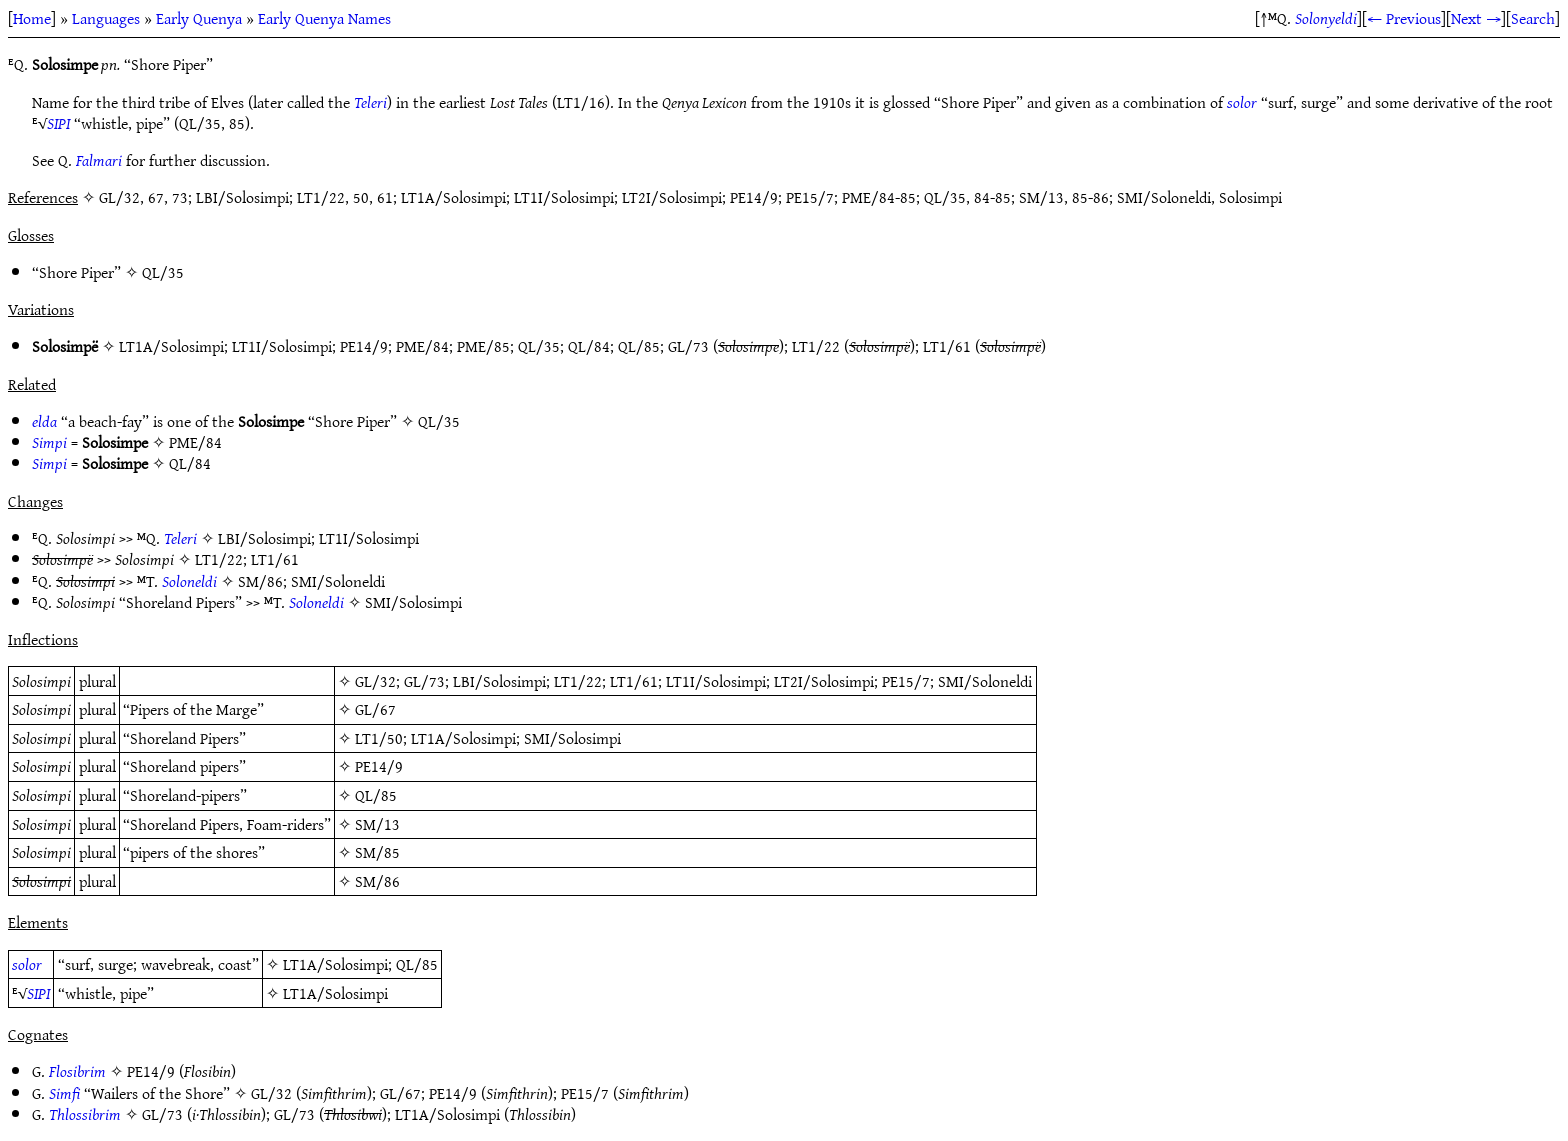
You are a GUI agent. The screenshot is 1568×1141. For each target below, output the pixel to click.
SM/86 (260, 581)
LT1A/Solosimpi (171, 346)
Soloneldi (189, 581)
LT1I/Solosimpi (282, 346)
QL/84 (589, 346)
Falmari (99, 160)
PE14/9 (364, 346)
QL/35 (163, 272)
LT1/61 (947, 346)
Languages (106, 18)
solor (1242, 102)
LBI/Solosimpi (264, 538)
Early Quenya (199, 18)
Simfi (64, 1093)
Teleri (370, 102)
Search (1533, 18)
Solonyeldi (1326, 18)
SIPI (58, 123)
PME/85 (483, 346)
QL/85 (639, 346)
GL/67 (375, 709)
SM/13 (377, 824)
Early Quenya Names (324, 18)
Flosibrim (77, 1071)
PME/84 (422, 346)
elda (44, 421)
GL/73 (688, 346)
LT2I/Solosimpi (824, 681)
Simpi (49, 442)
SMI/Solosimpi (413, 602)
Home (32, 18)
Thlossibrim (85, 1114)
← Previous (1404, 18)
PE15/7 (906, 681)
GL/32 (375, 681)
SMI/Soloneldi (338, 581)
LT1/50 (379, 738)
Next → (1476, 18)
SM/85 (377, 852)
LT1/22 (816, 346)
